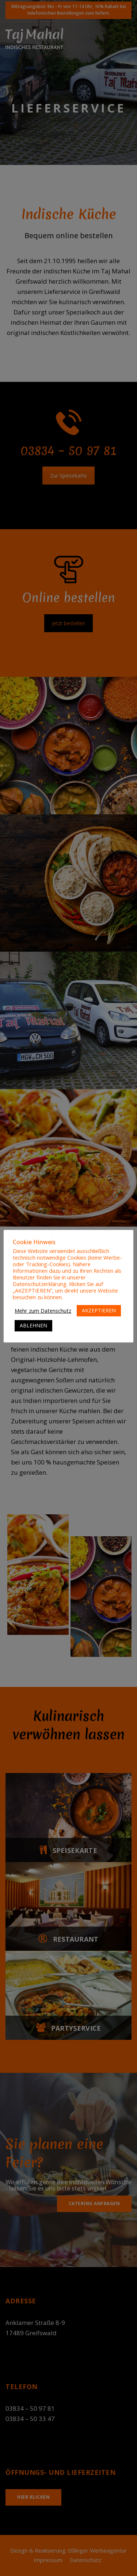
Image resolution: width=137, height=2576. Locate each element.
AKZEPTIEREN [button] (99, 1310)
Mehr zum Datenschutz (43, 1310)
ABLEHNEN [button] (33, 1325)
